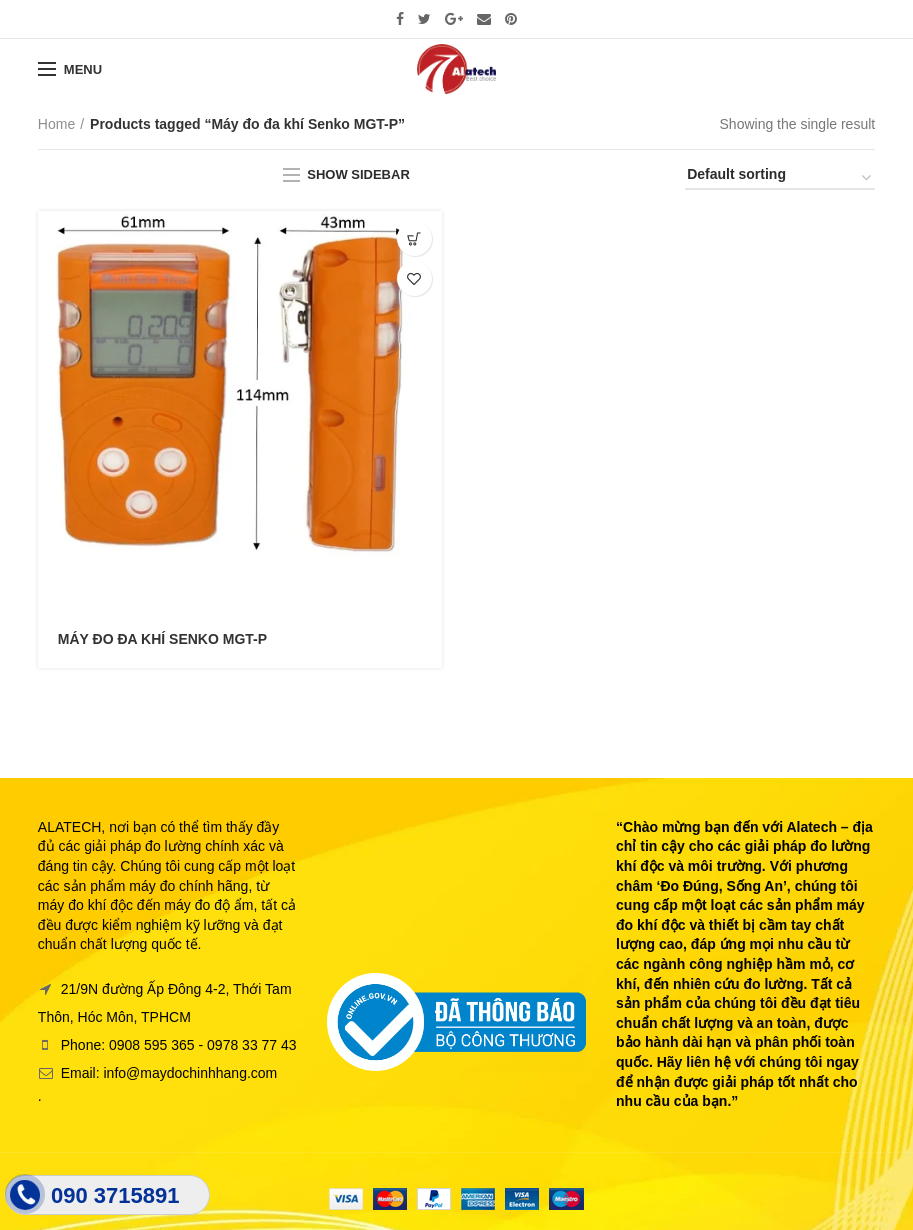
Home (56, 124)
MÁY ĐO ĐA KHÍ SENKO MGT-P (162, 639)
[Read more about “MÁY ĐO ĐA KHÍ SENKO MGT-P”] (414, 238)
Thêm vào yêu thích (414, 278)
